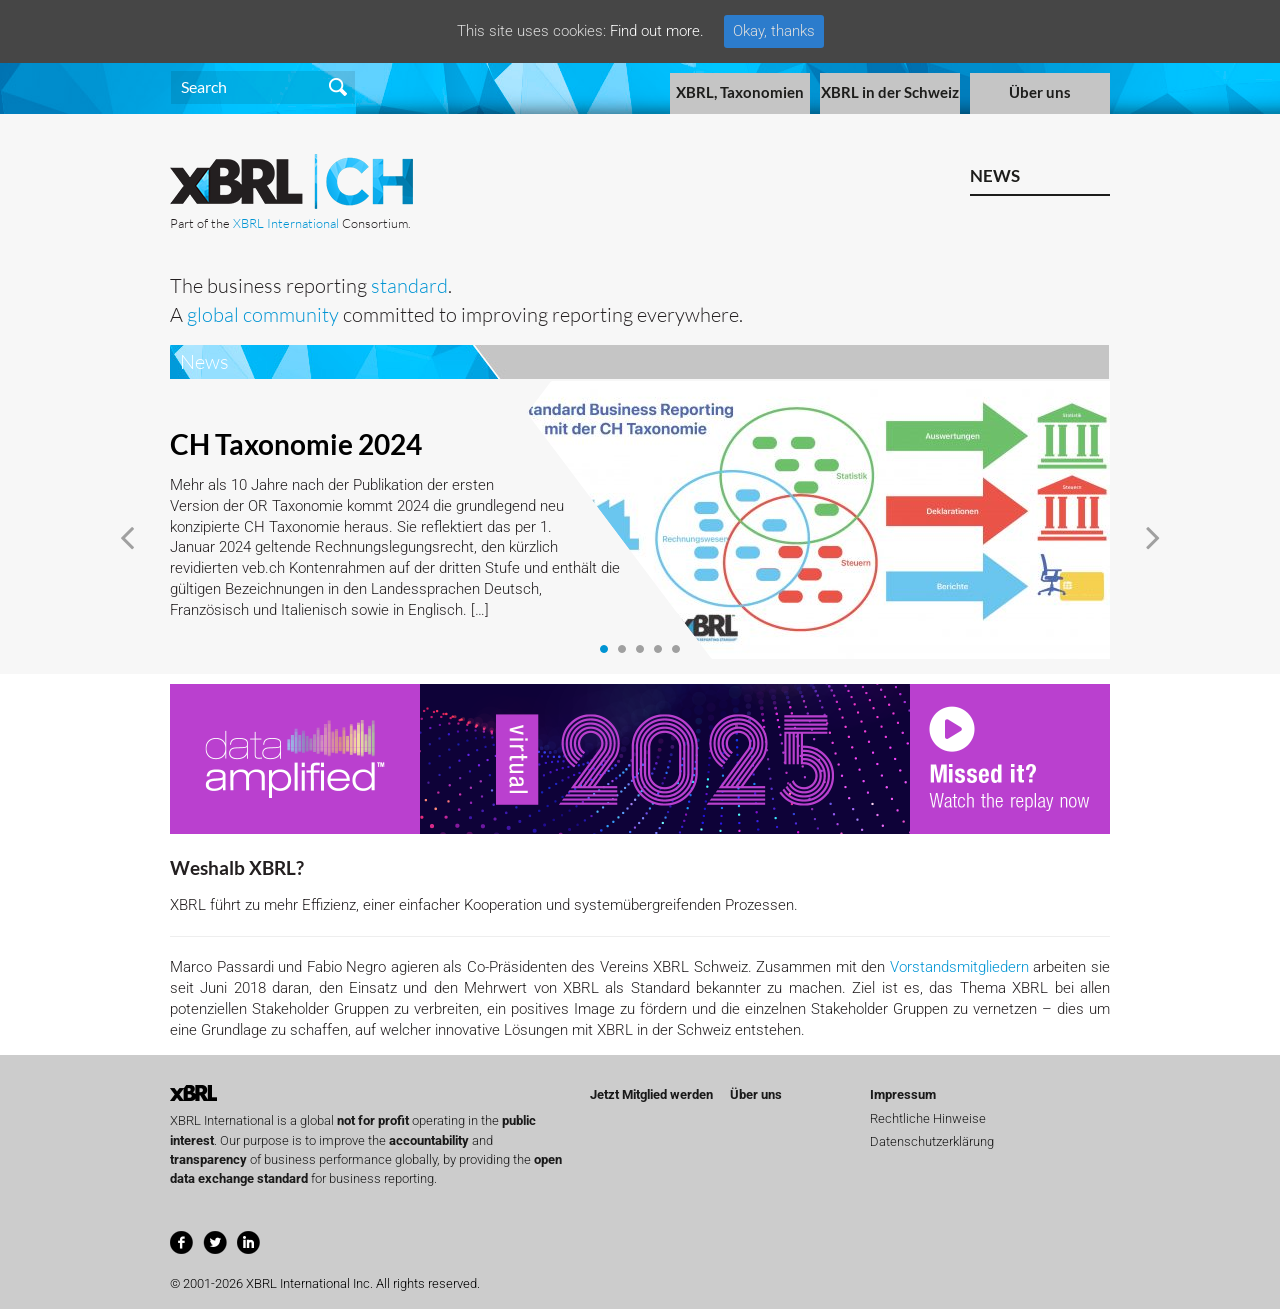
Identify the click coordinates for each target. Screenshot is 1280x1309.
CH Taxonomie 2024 (296, 444)
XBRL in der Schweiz (890, 92)
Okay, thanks (774, 31)
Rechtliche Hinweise (928, 1118)
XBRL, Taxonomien (740, 92)
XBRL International (286, 223)
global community (263, 314)
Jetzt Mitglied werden (651, 1094)
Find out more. (657, 31)
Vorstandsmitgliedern (959, 967)
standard (409, 285)
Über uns (1040, 92)
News (995, 175)
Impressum (903, 1094)
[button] (127, 537)
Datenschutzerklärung (932, 1141)
